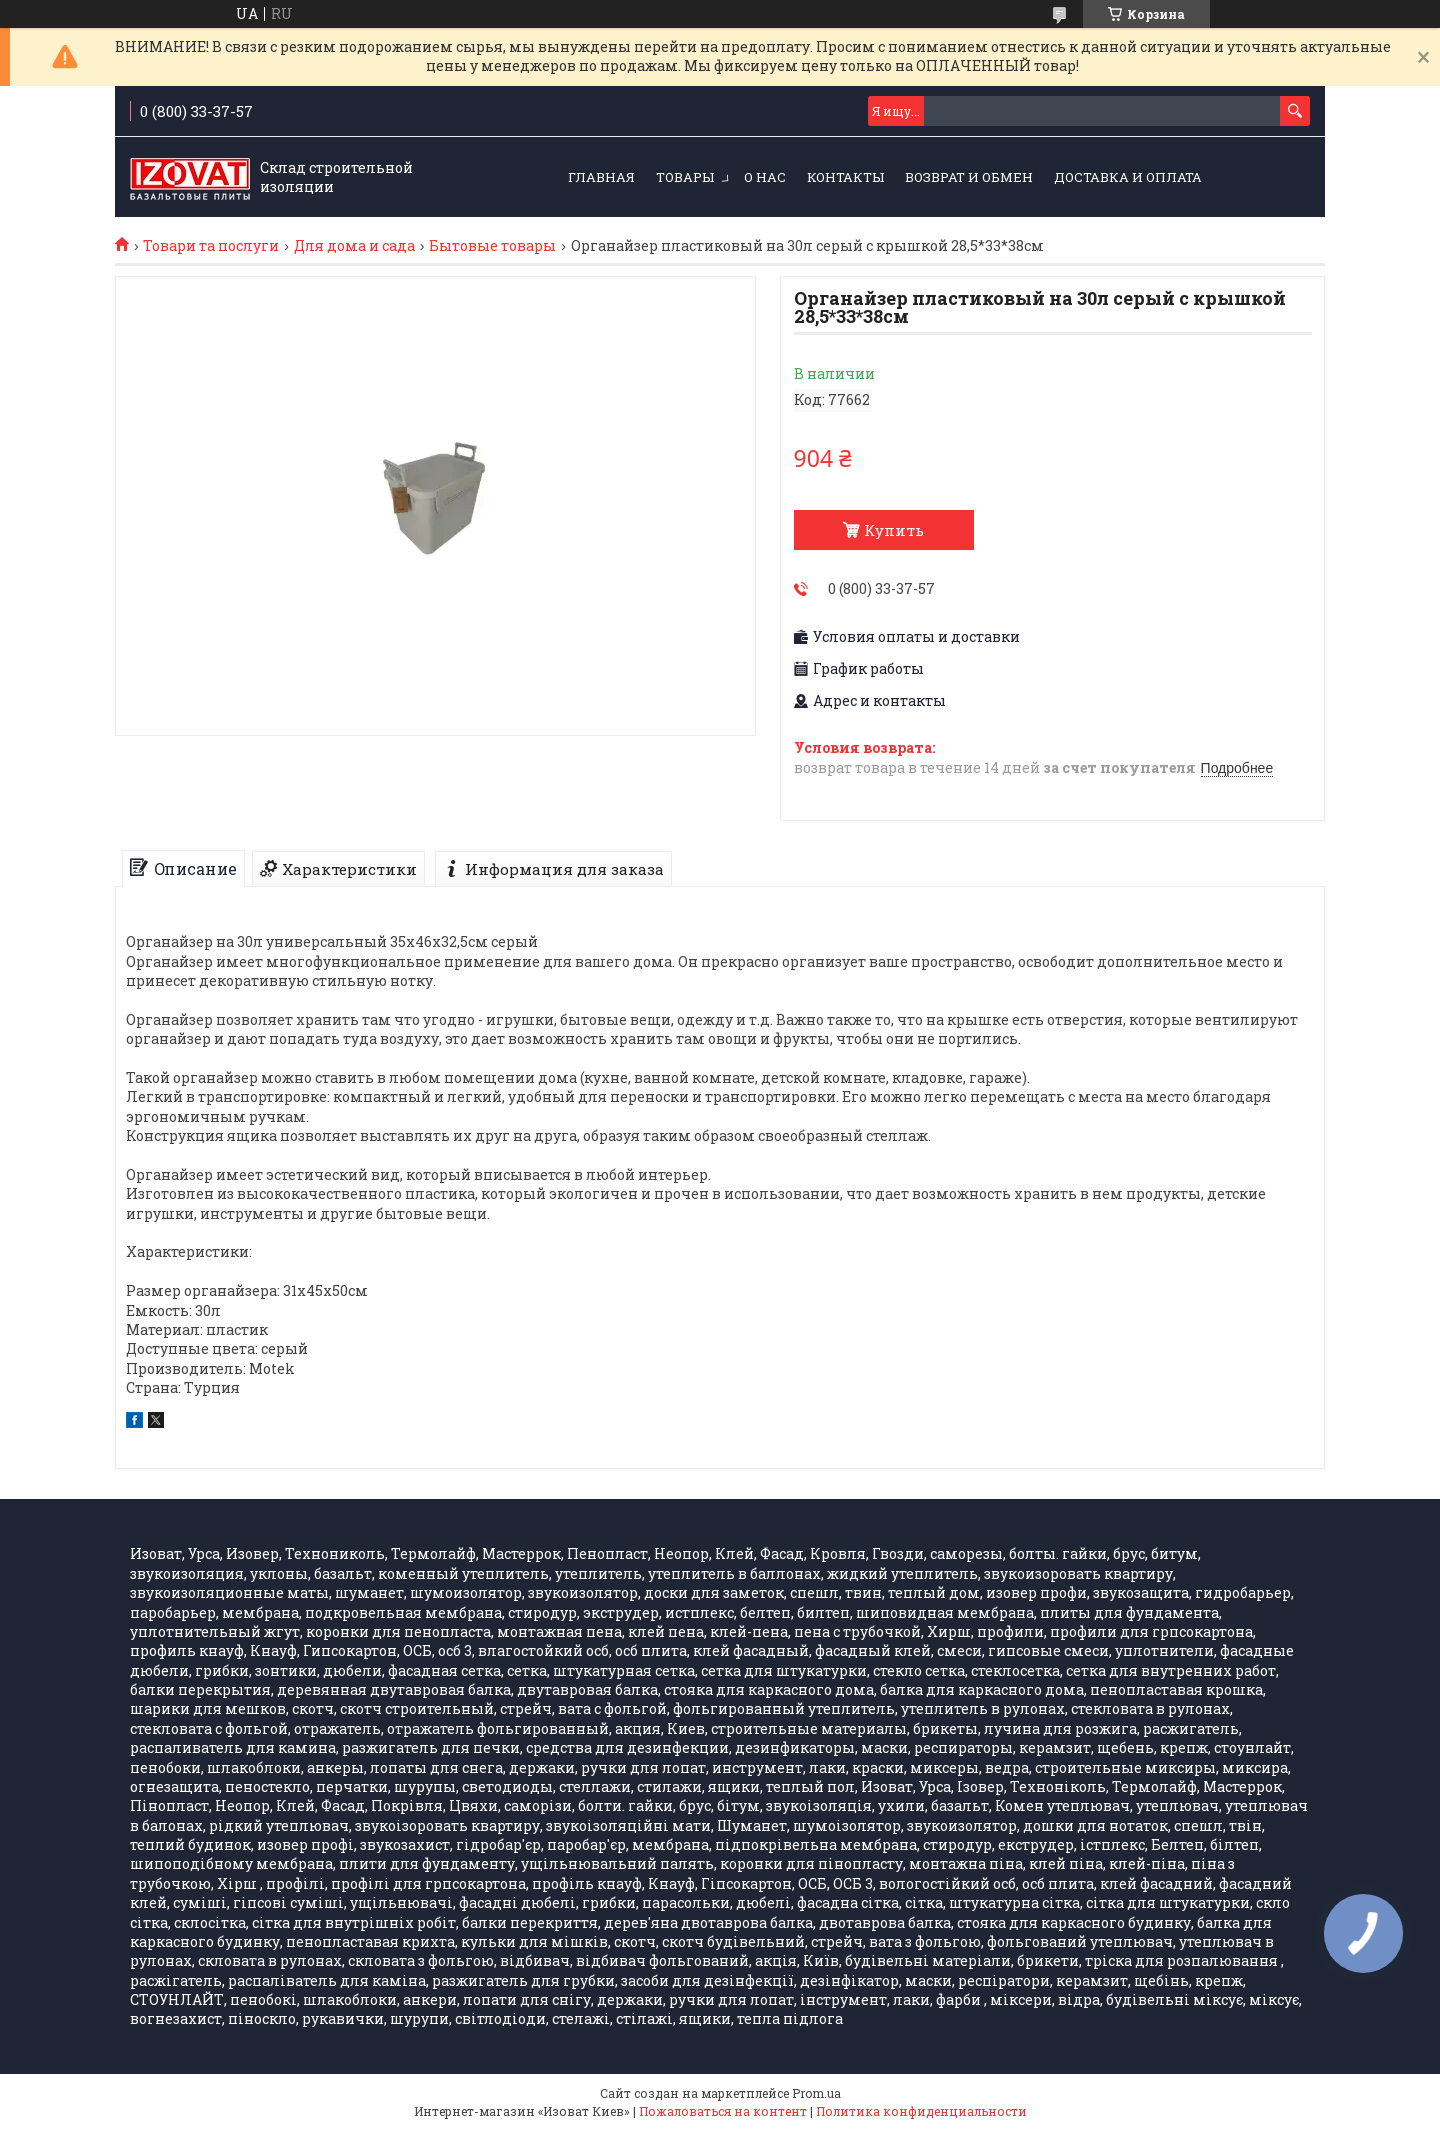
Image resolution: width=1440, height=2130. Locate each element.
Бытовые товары (492, 246)
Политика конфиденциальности (921, 2111)
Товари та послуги (211, 246)
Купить (894, 530)
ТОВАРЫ (685, 177)
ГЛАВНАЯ (601, 177)
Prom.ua (816, 2093)
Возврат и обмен (969, 177)
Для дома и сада (354, 246)
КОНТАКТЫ (845, 177)
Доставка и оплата (1128, 177)
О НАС (765, 177)
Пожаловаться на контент (723, 2111)
